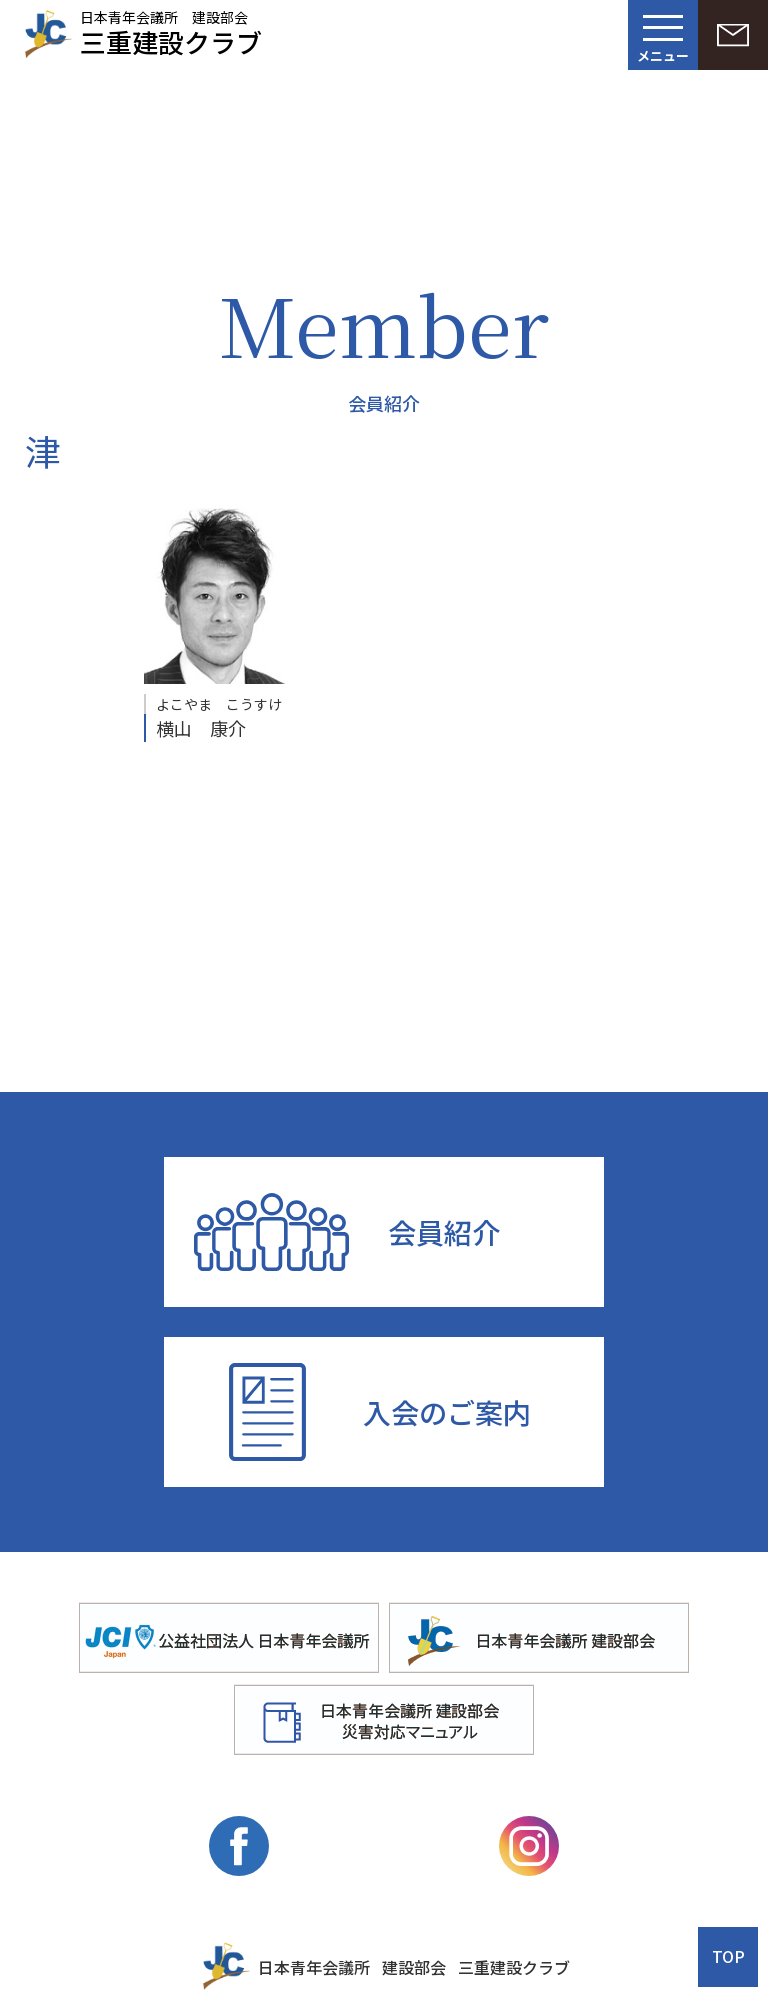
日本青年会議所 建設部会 (171, 31)
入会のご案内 (447, 1412)
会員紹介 (444, 1232)
